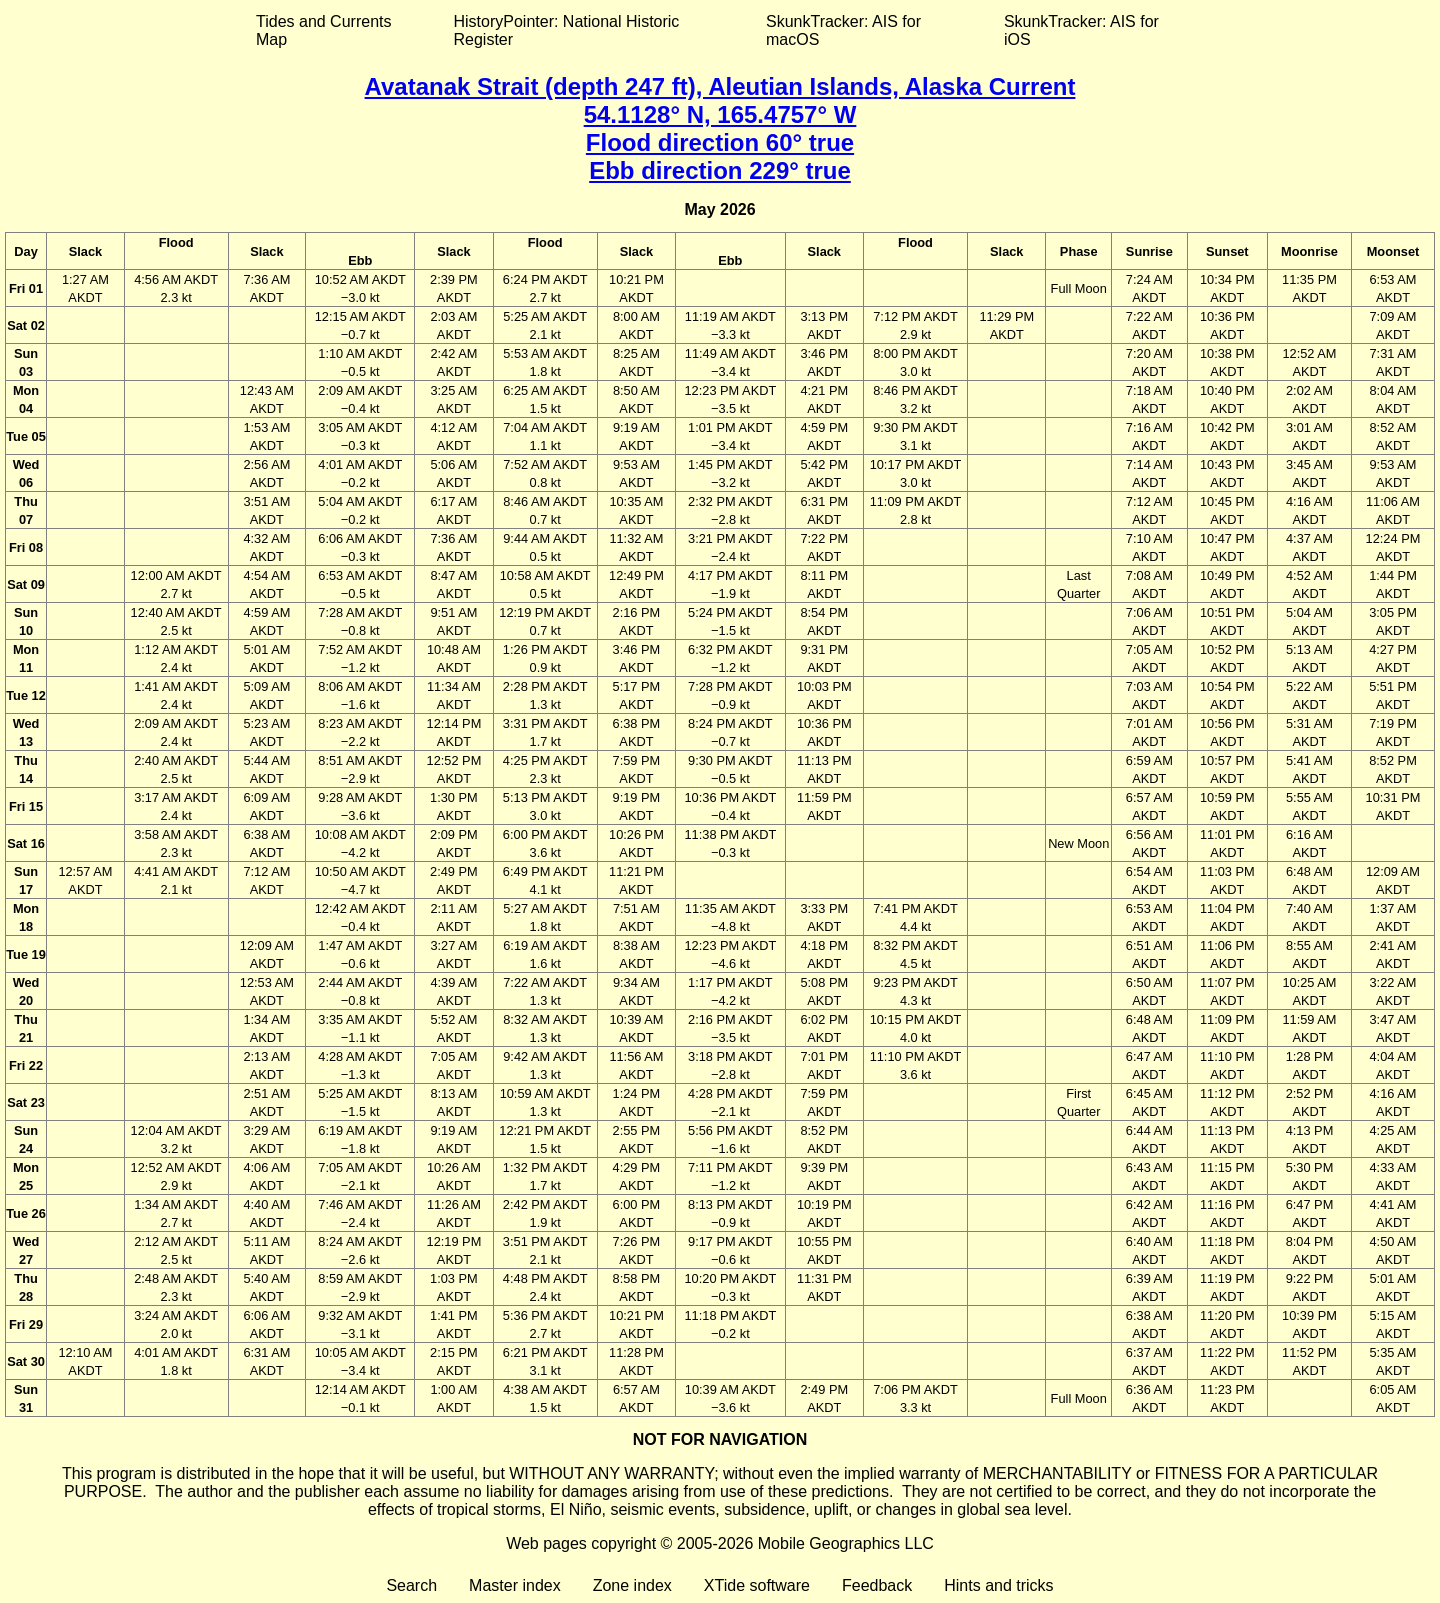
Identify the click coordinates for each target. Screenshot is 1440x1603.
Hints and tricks (998, 1585)
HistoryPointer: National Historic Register (567, 30)
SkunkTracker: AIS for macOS (843, 30)
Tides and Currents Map (323, 30)
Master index (515, 1585)
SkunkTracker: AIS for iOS (1081, 30)
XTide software (757, 1585)
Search (411, 1585)
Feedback (877, 1585)
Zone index (632, 1585)
